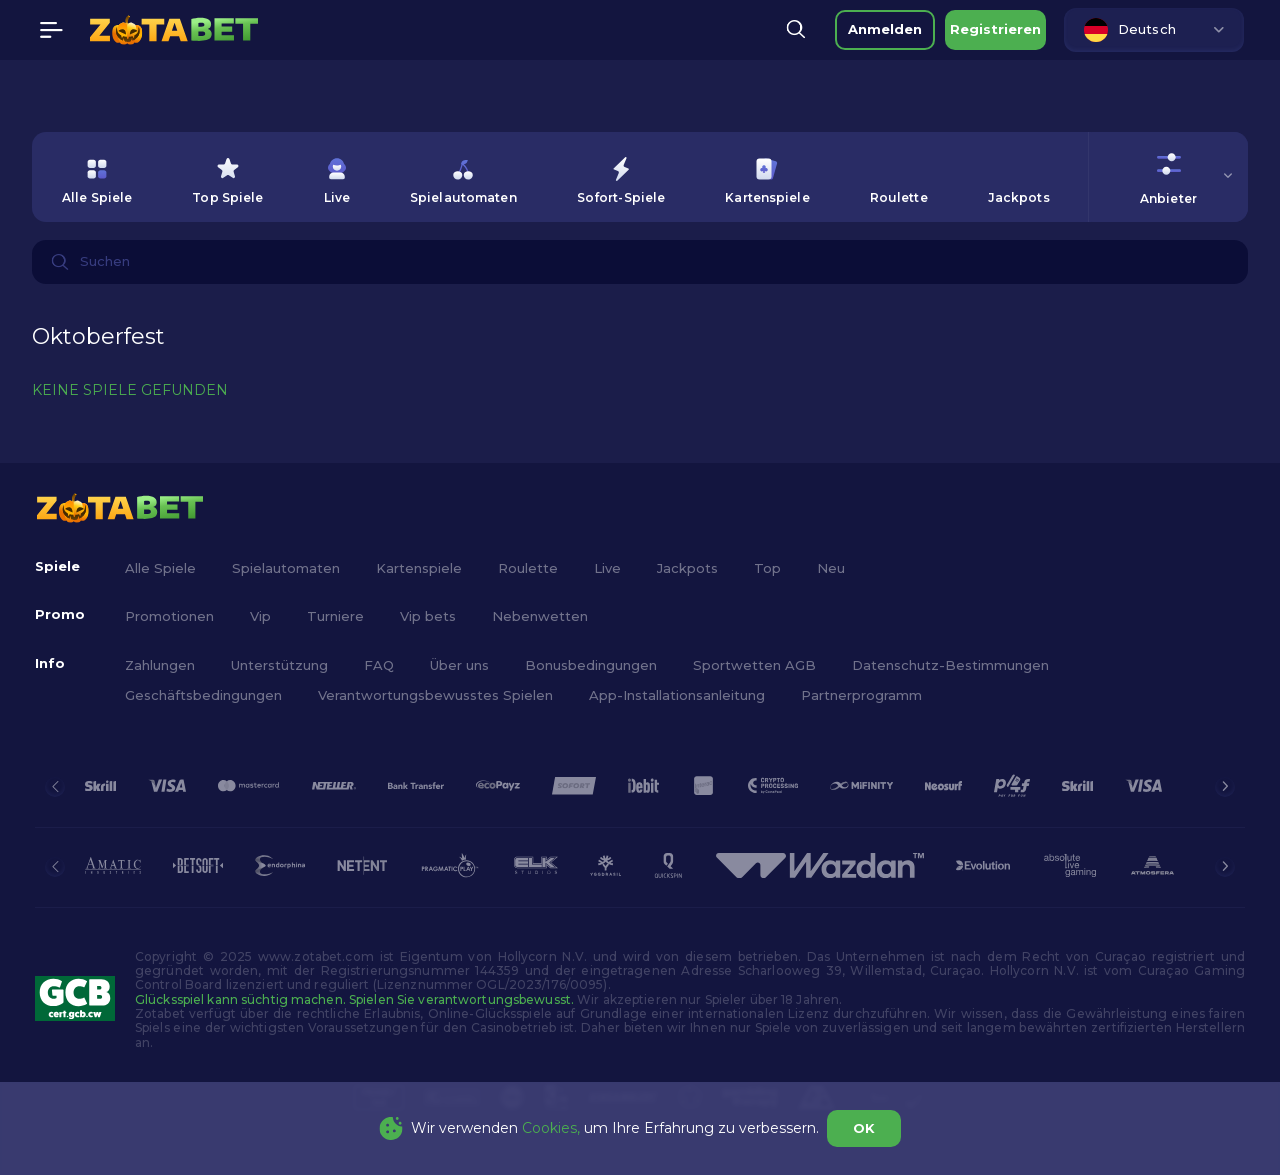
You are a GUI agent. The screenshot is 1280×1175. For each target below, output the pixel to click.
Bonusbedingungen (591, 665)
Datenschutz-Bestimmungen (950, 665)
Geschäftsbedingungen (203, 695)
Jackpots (687, 568)
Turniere (335, 616)
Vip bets (428, 616)
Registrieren (995, 29)
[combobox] (1154, 30)
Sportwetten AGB (754, 665)
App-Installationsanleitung (677, 695)
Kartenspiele (419, 568)
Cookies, (551, 1128)
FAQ (379, 665)
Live (607, 568)
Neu (831, 568)
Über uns (459, 665)
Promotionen (169, 616)
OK (864, 1128)
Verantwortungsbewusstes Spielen (435, 695)
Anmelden (885, 29)
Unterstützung (279, 665)
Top (767, 568)
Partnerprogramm (861, 695)
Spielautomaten (286, 568)
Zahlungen (160, 665)
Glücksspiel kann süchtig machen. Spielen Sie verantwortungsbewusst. (354, 999)
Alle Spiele (160, 568)
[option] (97, 177)
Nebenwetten (540, 616)
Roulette (528, 568)
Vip (260, 616)
